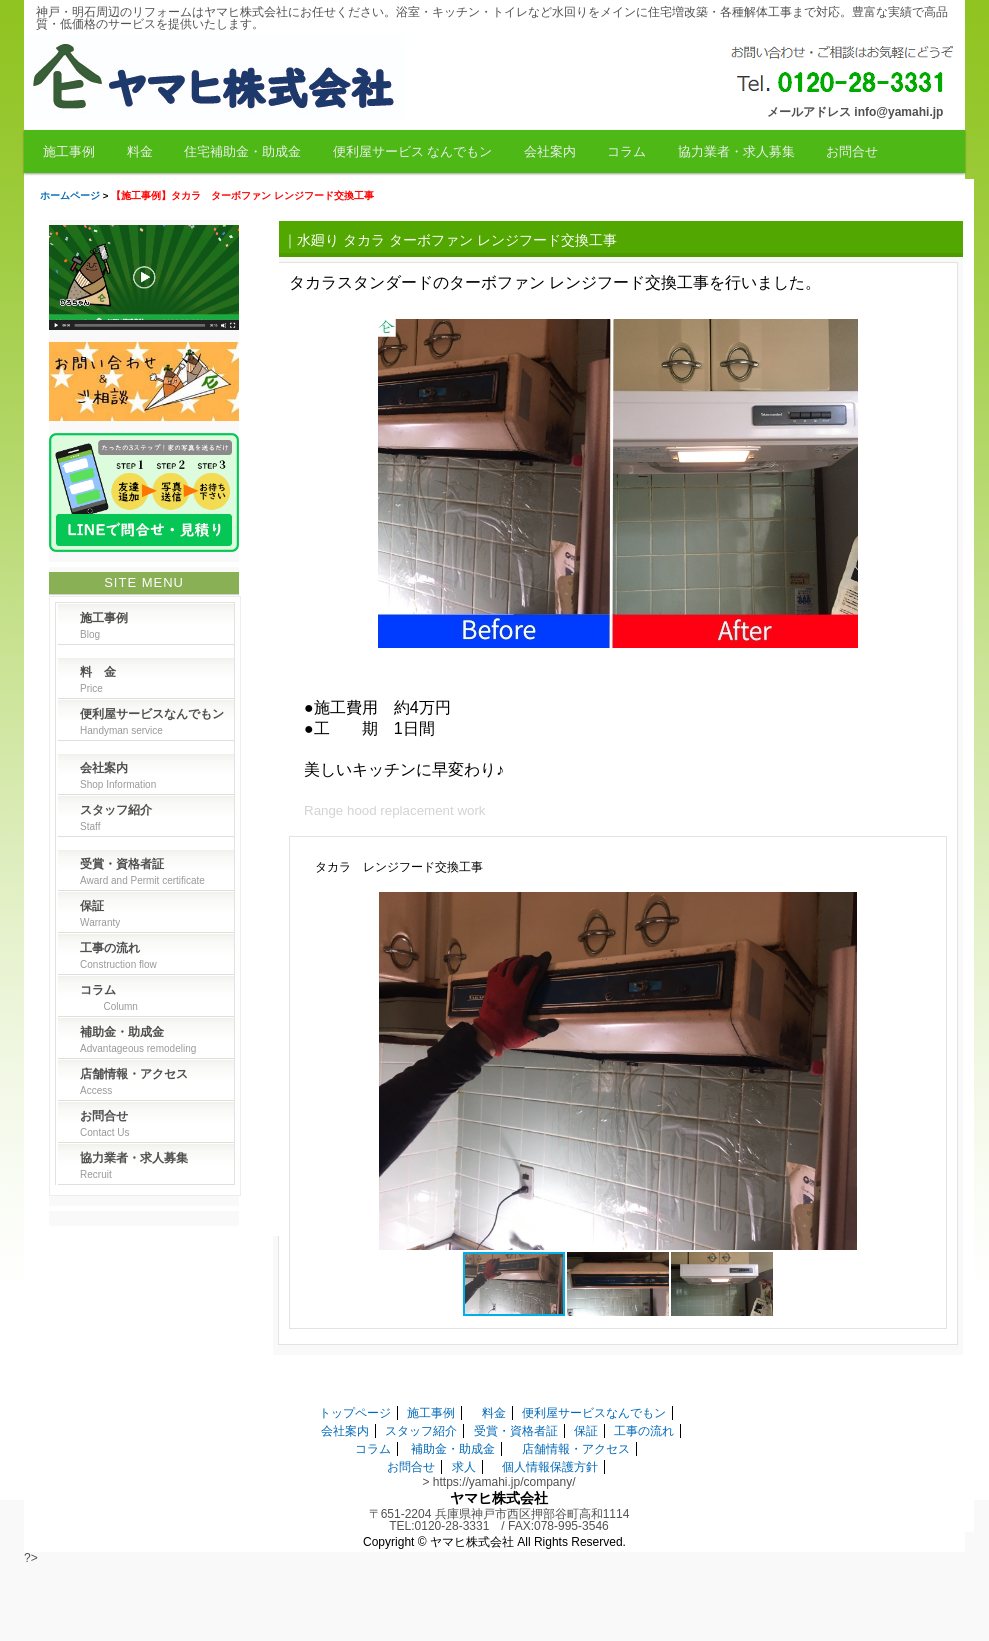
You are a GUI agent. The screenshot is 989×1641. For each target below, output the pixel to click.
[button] (918, 910)
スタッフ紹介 (421, 1431)
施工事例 (69, 151)
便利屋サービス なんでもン (413, 151)
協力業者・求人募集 (736, 151)
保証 (586, 1431)
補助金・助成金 (453, 1449)
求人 (464, 1467)
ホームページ (70, 195)
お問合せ (852, 151)
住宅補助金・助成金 (242, 151)
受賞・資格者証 (516, 1431)
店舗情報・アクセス (576, 1449)
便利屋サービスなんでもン (594, 1413)
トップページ (355, 1413)
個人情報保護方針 (550, 1467)
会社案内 (550, 151)
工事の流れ (644, 1431)
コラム (626, 151)
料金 (140, 151)
